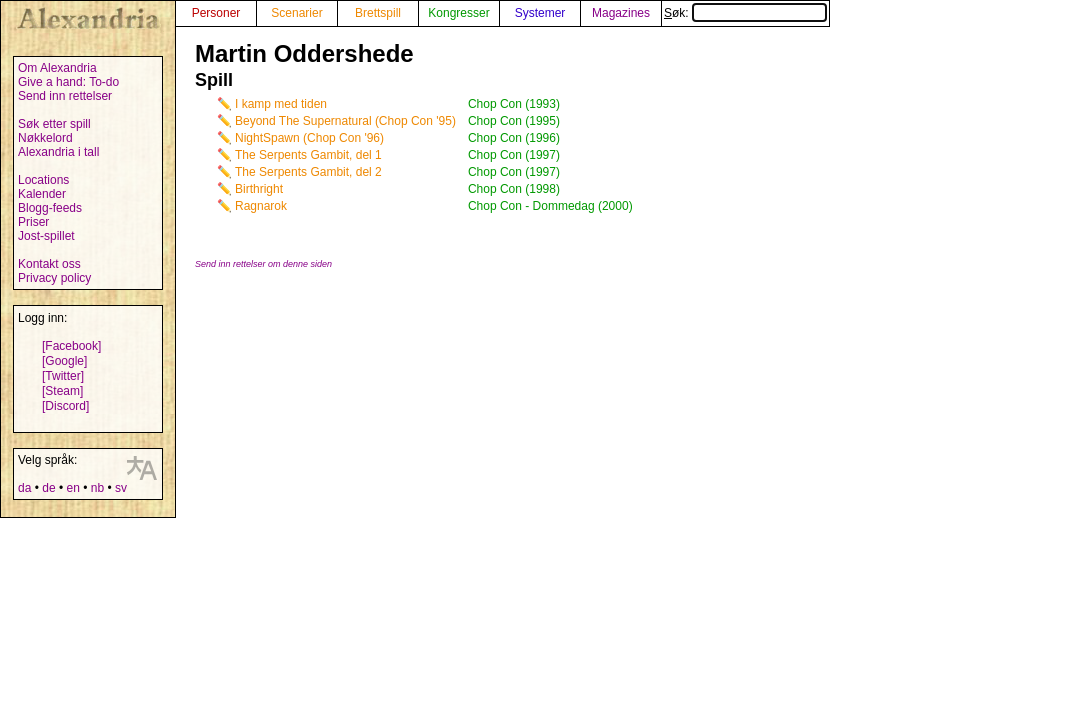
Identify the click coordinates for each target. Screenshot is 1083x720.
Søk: (745, 13)
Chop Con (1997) (514, 155)
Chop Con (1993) (514, 104)
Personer (216, 13)
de (48, 488)
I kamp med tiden (281, 104)
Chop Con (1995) (514, 121)
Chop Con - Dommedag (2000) (550, 206)
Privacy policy (54, 278)
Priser (33, 222)
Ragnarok (261, 206)
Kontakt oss (49, 264)
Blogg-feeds (50, 208)
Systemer (540, 13)
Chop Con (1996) (514, 138)
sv (121, 488)
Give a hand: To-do (68, 82)
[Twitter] (63, 376)
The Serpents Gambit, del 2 (308, 172)
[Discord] (65, 406)
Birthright (259, 189)
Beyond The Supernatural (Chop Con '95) (345, 121)
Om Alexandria (57, 68)
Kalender (42, 194)
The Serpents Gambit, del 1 (308, 155)
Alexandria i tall (58, 152)
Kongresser (458, 13)
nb (97, 488)
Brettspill (378, 13)
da (24, 488)
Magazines (621, 13)
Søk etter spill (54, 124)
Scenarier (296, 13)
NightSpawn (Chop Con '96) (309, 138)
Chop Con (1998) (514, 189)
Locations (43, 180)
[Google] (64, 361)
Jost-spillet (46, 236)
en (72, 488)
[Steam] (62, 391)
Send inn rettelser (65, 96)
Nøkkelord (45, 138)
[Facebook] (71, 346)
